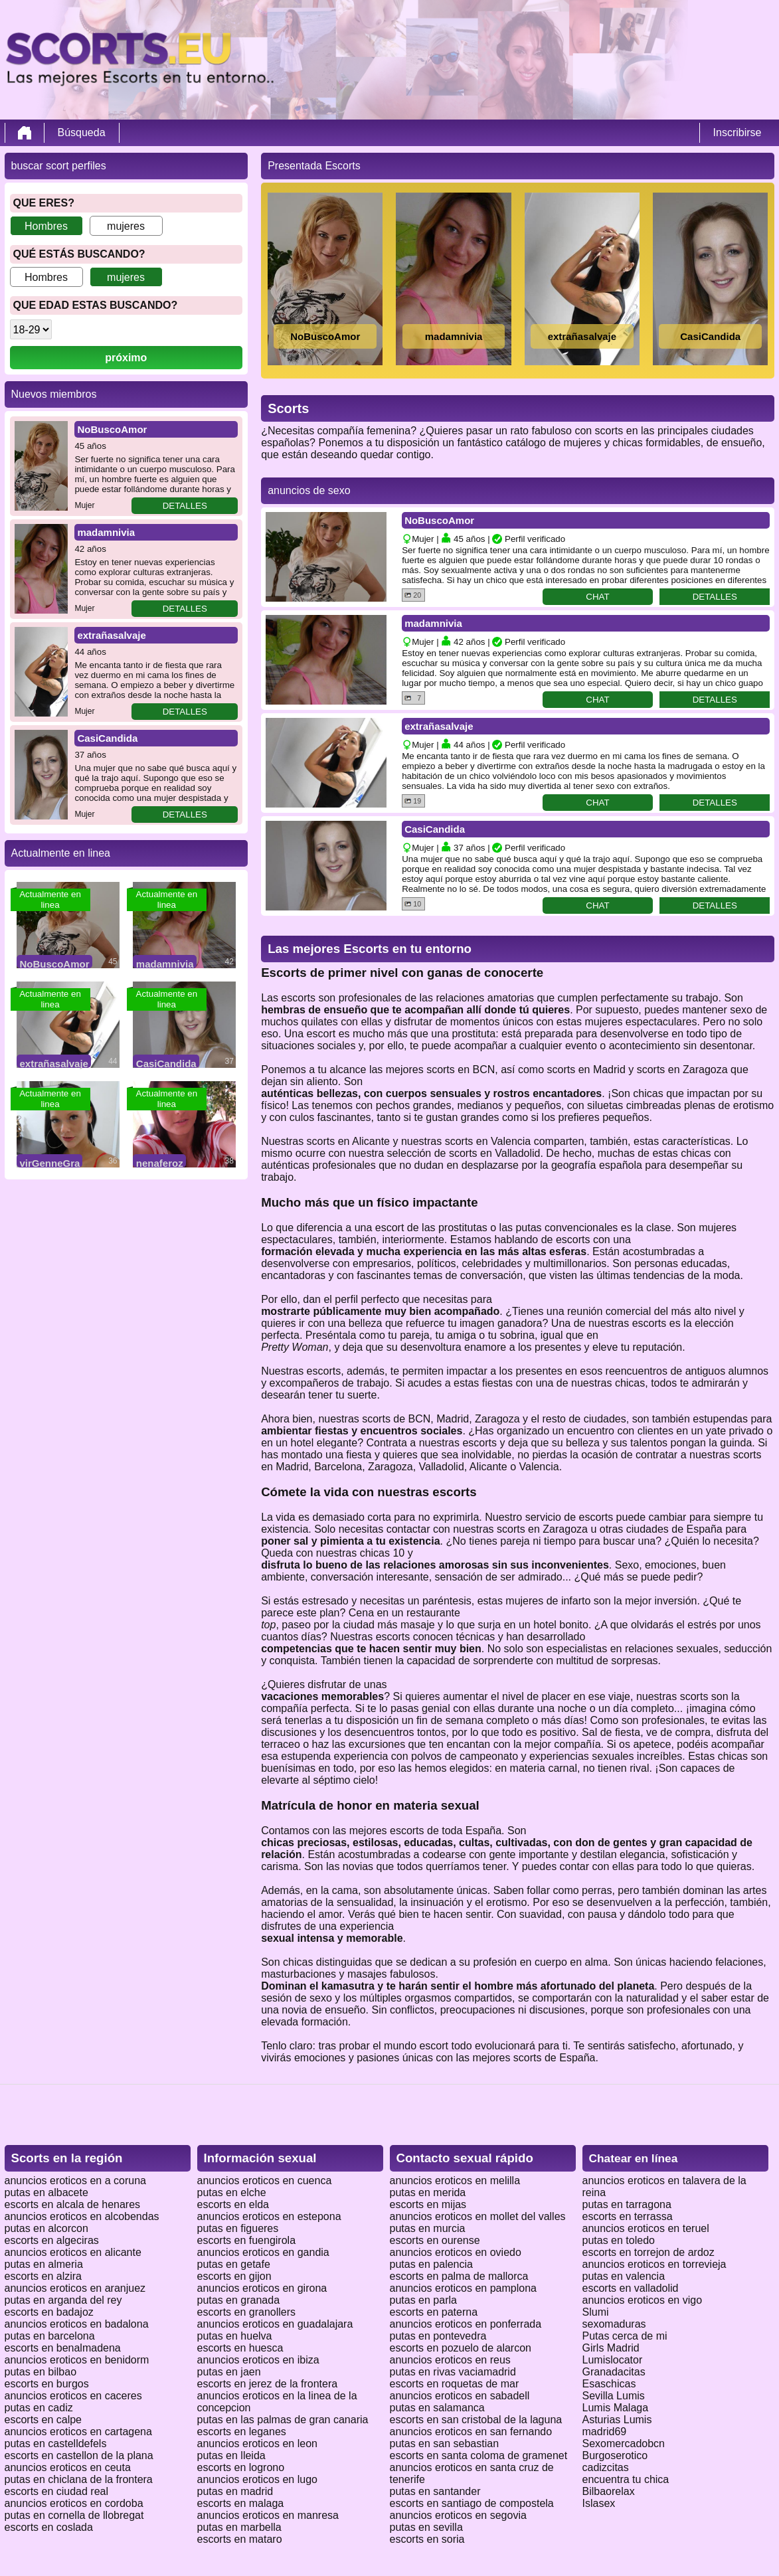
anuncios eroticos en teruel (645, 2228)
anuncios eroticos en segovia (458, 2515)
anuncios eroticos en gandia (263, 2252)
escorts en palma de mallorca (459, 2276)
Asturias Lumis (617, 2419)
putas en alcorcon (46, 2228)
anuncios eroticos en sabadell (460, 2395)
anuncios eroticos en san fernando (471, 2431)
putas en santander (435, 2491)
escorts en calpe (43, 2419)
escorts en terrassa (627, 2216)
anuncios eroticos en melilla (455, 2180)
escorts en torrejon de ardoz (648, 2252)
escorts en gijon (234, 2276)
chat (597, 597)
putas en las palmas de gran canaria (283, 2419)
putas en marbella (239, 2527)
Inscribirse (737, 132)
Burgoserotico (615, 2455)
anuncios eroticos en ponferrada (466, 2324)
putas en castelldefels (56, 2443)
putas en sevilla (426, 2527)
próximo (126, 357)
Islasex (599, 2503)
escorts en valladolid (630, 2288)
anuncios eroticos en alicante (73, 2252)
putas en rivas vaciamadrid (453, 2371)
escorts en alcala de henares (73, 2204)
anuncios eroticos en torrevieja (654, 2264)
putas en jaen (229, 2371)
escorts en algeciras (52, 2240)
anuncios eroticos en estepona (269, 2216)
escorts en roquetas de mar (454, 2383)
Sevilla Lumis (613, 2395)
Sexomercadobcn (623, 2443)
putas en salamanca (437, 2407)
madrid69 (604, 2431)
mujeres (126, 226)
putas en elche (231, 2192)
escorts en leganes (241, 2431)
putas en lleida (231, 2455)
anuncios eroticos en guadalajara (275, 2324)
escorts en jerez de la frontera (267, 2383)
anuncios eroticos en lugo (257, 2479)
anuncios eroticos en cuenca (264, 2180)
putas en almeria (44, 2264)
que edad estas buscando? (95, 305)
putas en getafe (233, 2264)
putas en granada (238, 2300)
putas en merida (428, 2192)
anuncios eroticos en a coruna (75, 2180)
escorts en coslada (49, 2527)
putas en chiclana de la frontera (79, 2479)
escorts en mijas (428, 2204)
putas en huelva (234, 2336)
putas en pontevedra (438, 2336)
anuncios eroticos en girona (262, 2288)
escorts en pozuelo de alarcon (460, 2348)
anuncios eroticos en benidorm (77, 2359)
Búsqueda (82, 132)
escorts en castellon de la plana (79, 2455)
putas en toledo (618, 2240)
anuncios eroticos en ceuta (68, 2467)
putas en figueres (238, 2228)
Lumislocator (612, 2359)
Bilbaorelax (608, 2491)
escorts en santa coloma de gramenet (479, 2455)
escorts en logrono (241, 2467)
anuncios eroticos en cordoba (74, 2503)
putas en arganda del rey (63, 2300)
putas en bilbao (41, 2371)
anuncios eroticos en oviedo (455, 2252)
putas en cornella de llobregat (74, 2515)
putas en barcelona (50, 2336)
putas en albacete (46, 2192)
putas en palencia (431, 2264)
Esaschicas (609, 2383)
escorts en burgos (47, 2383)
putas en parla (423, 2300)
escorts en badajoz (49, 2312)
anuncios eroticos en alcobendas (82, 2216)
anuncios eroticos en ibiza (258, 2359)
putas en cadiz (39, 2407)
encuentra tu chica (625, 2479)
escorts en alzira (43, 2276)
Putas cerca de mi (624, 2336)
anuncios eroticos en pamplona (463, 2288)
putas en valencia (623, 2276)
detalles (185, 506)
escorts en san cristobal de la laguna (476, 2419)
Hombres (46, 226)
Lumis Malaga (615, 2407)
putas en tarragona (626, 2204)
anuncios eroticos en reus (450, 2359)
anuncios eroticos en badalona (77, 2324)
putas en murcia (428, 2228)
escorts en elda (233, 2204)
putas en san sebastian (444, 2443)
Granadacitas (614, 2371)
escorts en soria (427, 2539)
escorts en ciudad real (57, 2491)
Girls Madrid (611, 2348)
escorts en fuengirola (246, 2240)
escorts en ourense (435, 2240)
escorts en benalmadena (63, 2348)
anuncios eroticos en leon (257, 2443)
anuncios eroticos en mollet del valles (478, 2216)
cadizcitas (605, 2467)
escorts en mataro (239, 2539)
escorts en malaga (240, 2503)
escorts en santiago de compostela (472, 2503)
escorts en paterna (434, 2312)
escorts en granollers (246, 2312)
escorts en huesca (240, 2348)
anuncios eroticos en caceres (73, 2395)
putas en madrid (235, 2491)
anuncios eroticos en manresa (268, 2515)
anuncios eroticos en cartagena (78, 2431)
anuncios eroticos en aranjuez (75, 2288)
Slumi (595, 2312)
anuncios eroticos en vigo (642, 2300)
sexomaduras (614, 2324)
